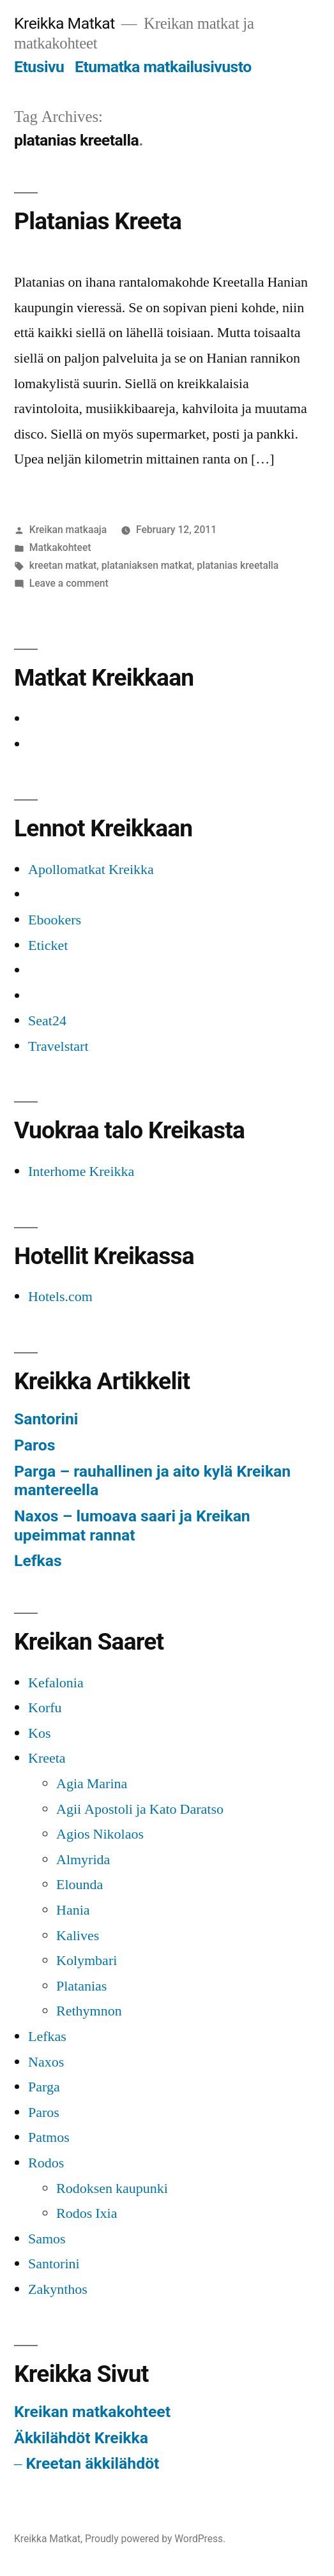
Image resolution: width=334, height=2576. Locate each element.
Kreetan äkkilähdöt (92, 2463)
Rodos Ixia (86, 2213)
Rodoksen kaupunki (112, 2188)
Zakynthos (57, 2289)
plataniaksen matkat (147, 565)
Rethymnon (89, 2011)
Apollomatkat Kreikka (91, 869)
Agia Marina (91, 1784)
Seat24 (47, 1021)
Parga (44, 2087)
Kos (39, 1733)
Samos (47, 2239)
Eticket (48, 945)
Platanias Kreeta (97, 221)
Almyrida (83, 1860)
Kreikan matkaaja (68, 529)
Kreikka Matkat (64, 23)
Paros (34, 1445)
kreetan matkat (62, 565)
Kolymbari (86, 1961)
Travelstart (58, 1046)
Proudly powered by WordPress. (155, 2539)
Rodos (46, 2163)
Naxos (46, 2062)
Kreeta (47, 1758)
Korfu (45, 1708)
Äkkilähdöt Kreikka (81, 2438)
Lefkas (38, 1560)
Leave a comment (69, 583)
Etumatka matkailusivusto (163, 66)
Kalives (77, 1936)
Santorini (46, 1419)
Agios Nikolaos (100, 1834)
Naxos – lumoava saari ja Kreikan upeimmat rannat (132, 1525)
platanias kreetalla (237, 565)
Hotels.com (60, 1297)
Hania (73, 1910)
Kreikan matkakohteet (92, 2411)
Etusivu (39, 66)
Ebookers (54, 920)
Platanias (81, 1986)
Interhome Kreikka (81, 1171)
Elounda (79, 1885)
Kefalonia (56, 1683)
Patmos (49, 2137)
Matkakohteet (60, 547)
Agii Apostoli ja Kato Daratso (140, 1809)
